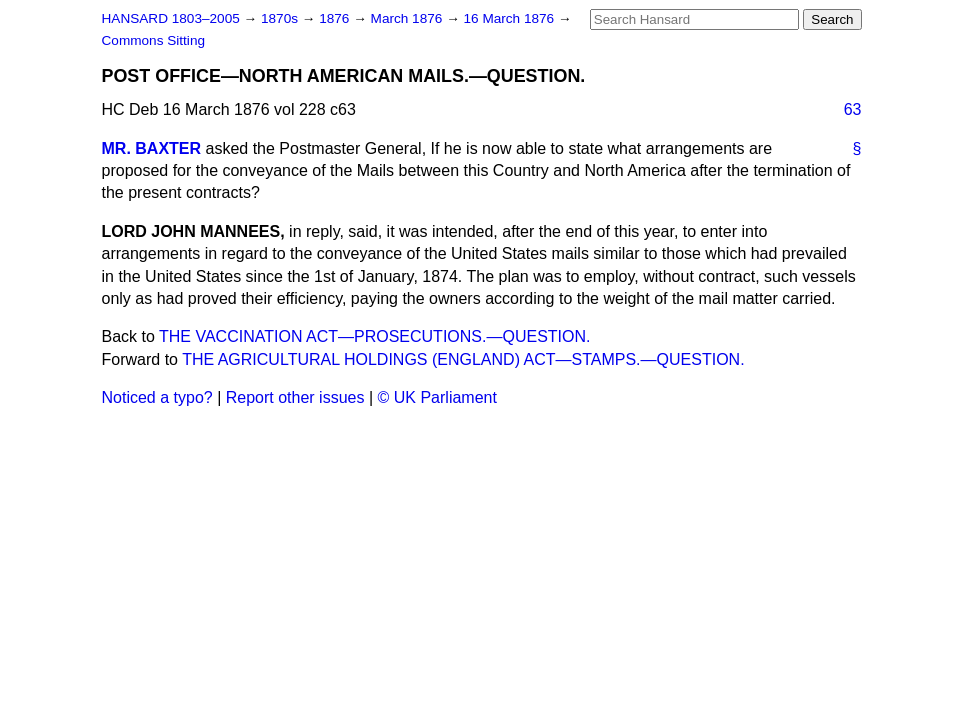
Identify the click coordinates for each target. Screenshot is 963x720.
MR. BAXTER (152, 148)
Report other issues (295, 397)
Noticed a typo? (157, 397)
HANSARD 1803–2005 (171, 18)
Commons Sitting (154, 40)
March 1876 (409, 18)
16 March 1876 (511, 18)
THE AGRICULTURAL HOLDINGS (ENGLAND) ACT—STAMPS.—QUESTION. (463, 359)
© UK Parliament (437, 397)
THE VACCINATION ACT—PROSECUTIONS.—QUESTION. (374, 336)
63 (853, 109)
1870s (281, 18)
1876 (336, 18)
